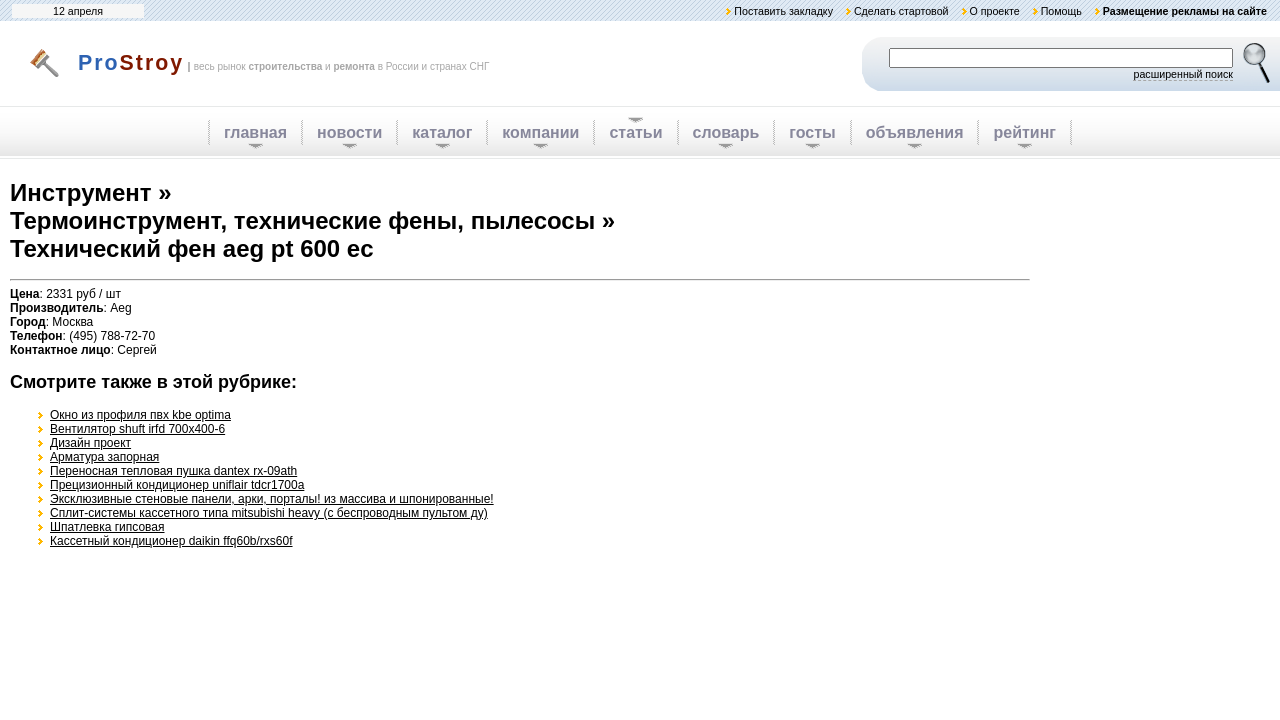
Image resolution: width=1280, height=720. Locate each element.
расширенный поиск (1183, 74)
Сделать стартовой (901, 11)
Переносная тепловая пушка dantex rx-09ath (173, 471)
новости (349, 132)
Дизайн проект (90, 443)
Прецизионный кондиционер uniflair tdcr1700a (177, 485)
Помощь (1061, 11)
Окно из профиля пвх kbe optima (140, 415)
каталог (442, 132)
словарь (726, 132)
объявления (915, 132)
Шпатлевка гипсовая (107, 527)
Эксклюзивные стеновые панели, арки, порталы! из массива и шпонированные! (272, 499)
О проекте (994, 11)
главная (255, 132)
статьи (635, 132)
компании (540, 132)
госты (812, 132)
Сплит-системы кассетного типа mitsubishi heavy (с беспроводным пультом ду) (269, 513)
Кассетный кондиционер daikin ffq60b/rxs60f (171, 541)
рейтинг (1024, 132)
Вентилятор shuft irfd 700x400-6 (137, 429)
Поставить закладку (783, 11)
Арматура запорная (104, 457)
